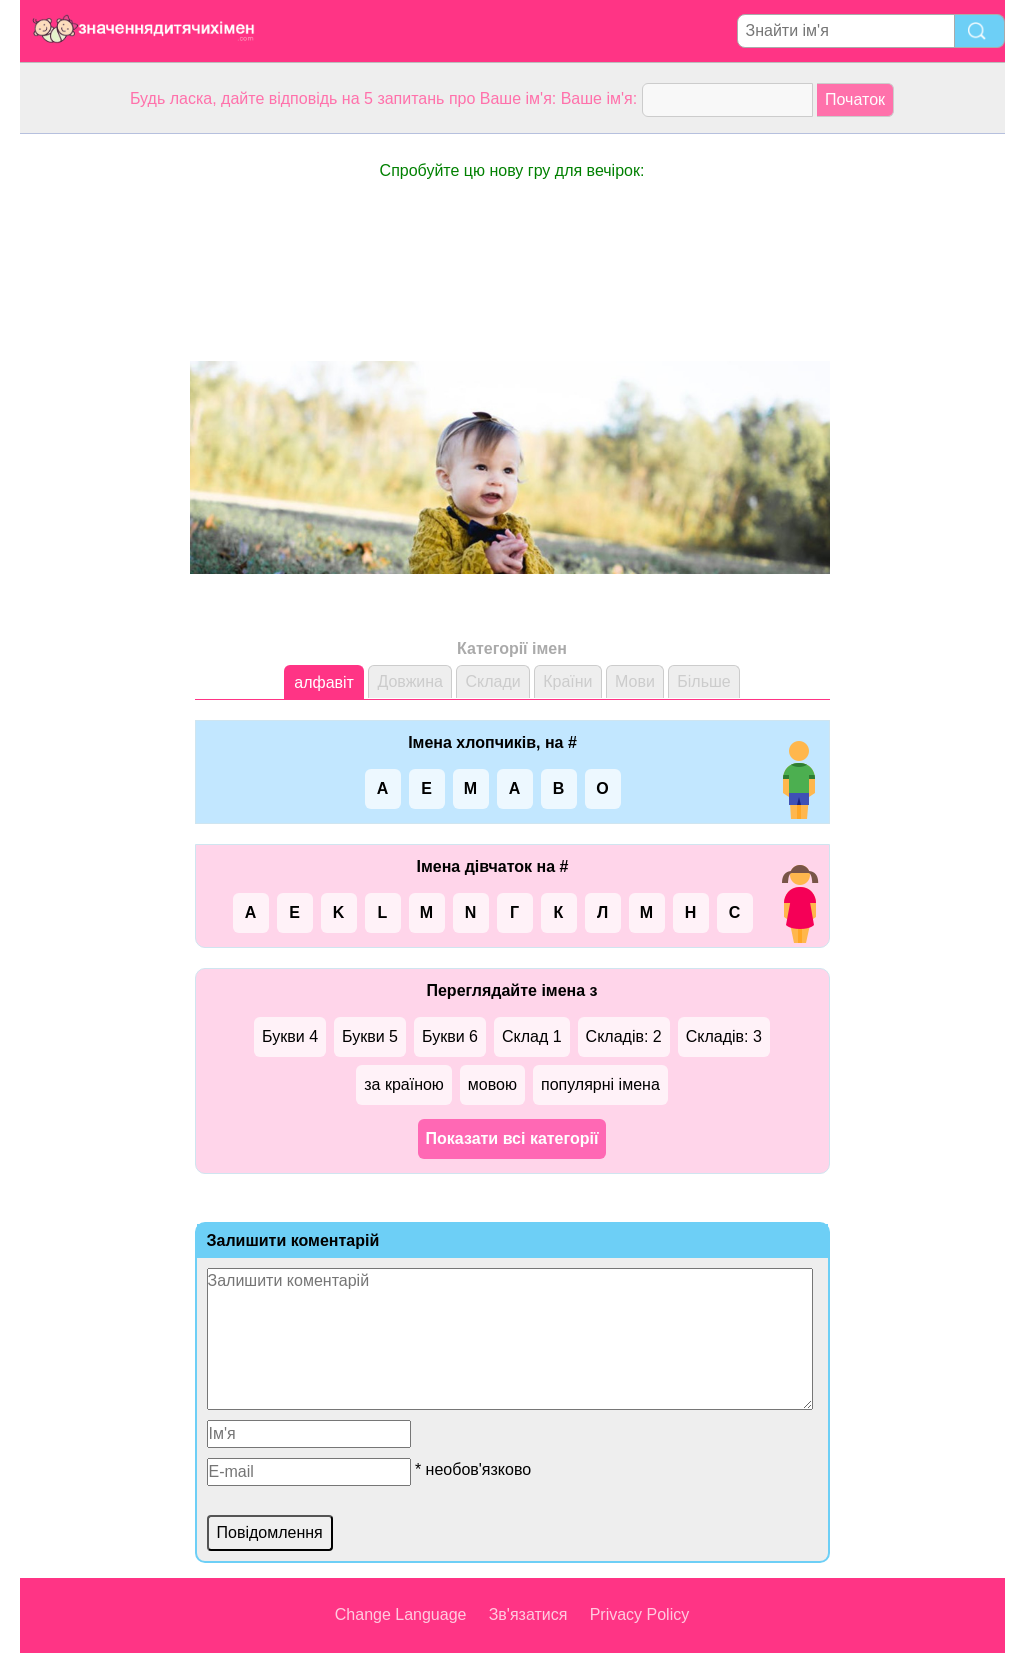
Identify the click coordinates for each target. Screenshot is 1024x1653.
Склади (492, 681)
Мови (635, 681)
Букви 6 (450, 1036)
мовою (492, 1084)
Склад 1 (532, 1036)
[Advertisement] (100, 434)
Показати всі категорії (512, 1138)
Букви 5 (370, 1036)
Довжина (410, 681)
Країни (567, 681)
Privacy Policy (640, 1614)
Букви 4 (290, 1036)
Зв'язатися (528, 1614)
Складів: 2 (624, 1036)
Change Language (401, 1614)
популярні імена (600, 1084)
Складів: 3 (724, 1036)
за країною (404, 1084)
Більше (703, 681)
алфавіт (324, 682)
